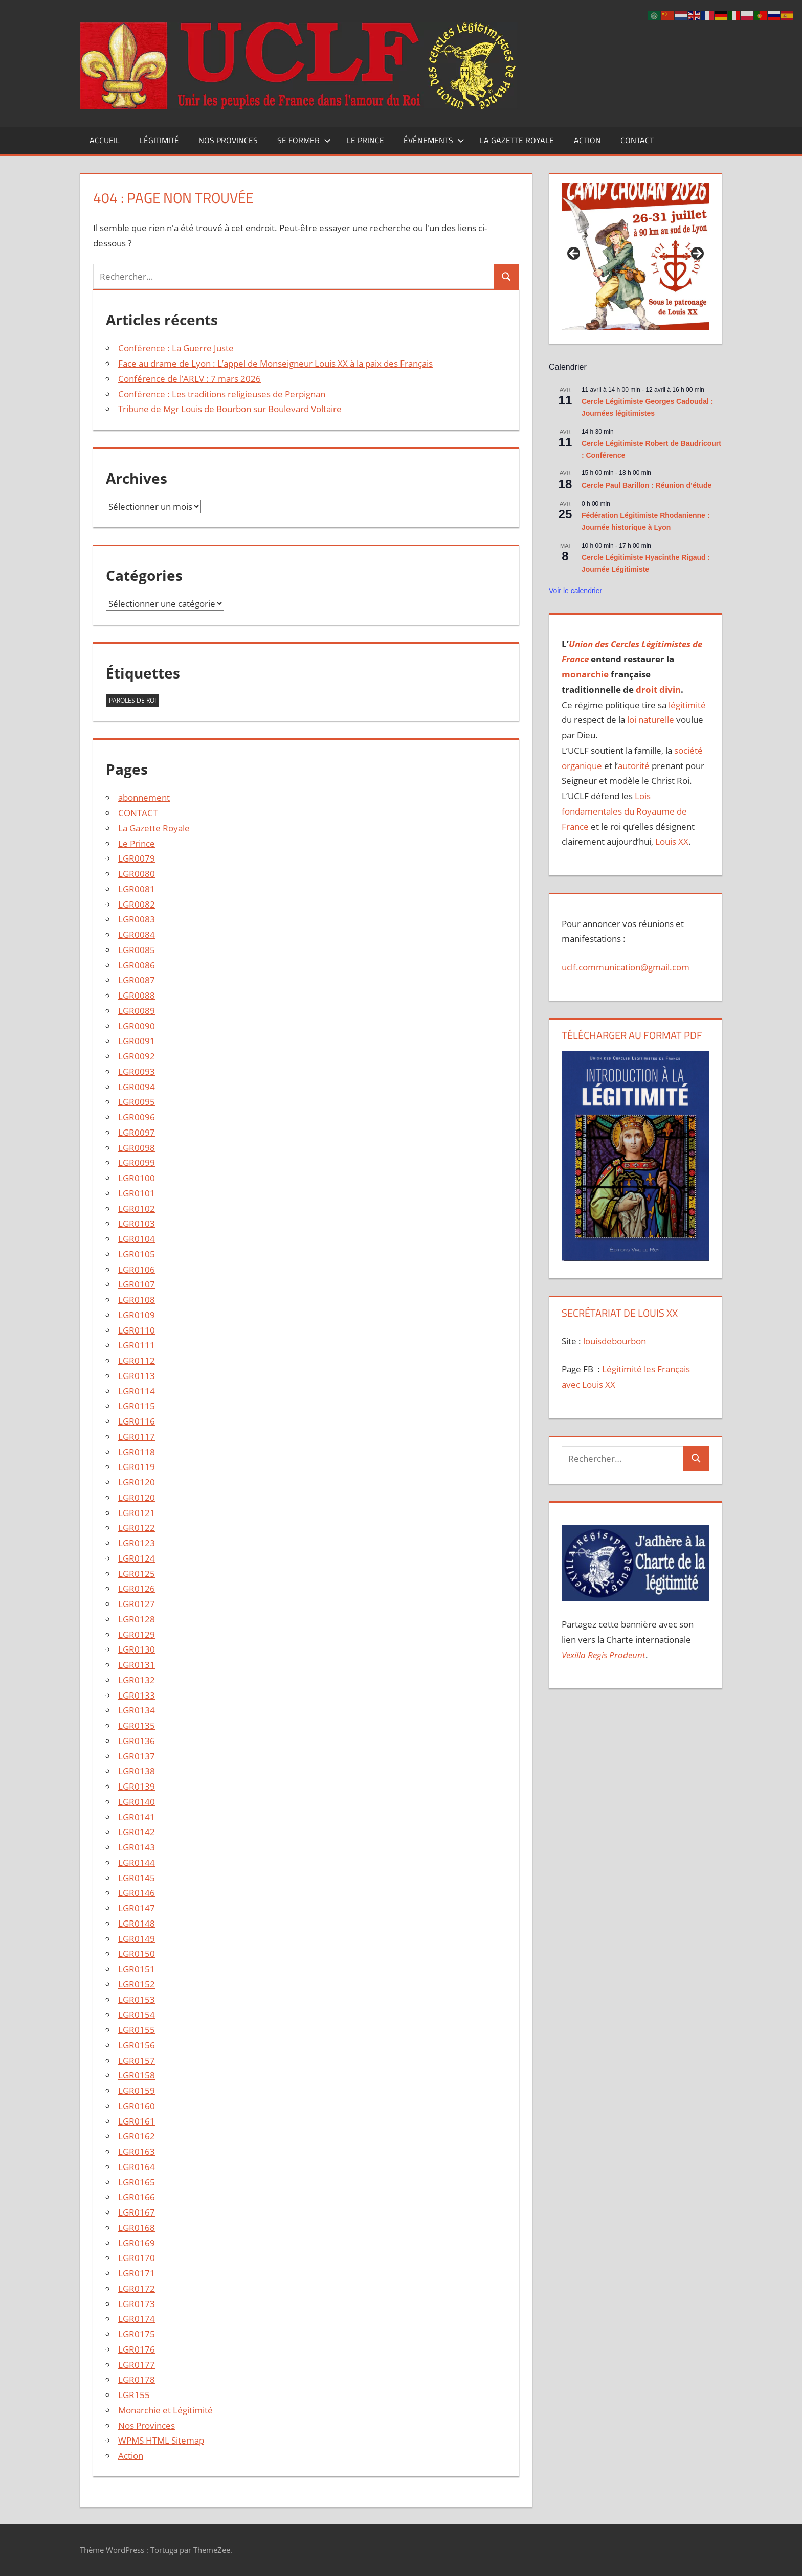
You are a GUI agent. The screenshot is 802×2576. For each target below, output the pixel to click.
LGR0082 (136, 904)
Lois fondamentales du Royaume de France (624, 811)
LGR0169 (136, 2243)
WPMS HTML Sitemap (161, 2440)
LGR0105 (136, 1254)
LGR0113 (136, 1376)
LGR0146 (136, 1893)
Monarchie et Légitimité (165, 2410)
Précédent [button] (574, 254)
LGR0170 (136, 2258)
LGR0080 (136, 873)
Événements (434, 140)
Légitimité (159, 140)
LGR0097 (136, 1132)
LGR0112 (136, 1360)
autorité (634, 766)
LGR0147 (136, 1908)
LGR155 (134, 2395)
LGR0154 (136, 2014)
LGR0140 (136, 1801)
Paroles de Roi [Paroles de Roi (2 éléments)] (132, 700)
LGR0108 (136, 1299)
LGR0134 (136, 1710)
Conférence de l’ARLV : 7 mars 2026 (189, 379)
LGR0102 (136, 1208)
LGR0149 (136, 1939)
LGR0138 (136, 1771)
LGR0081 (136, 889)
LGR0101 (136, 1193)
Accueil (105, 140)
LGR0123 (136, 1543)
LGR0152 (136, 1984)
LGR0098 (136, 1148)
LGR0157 (136, 2060)
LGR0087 (136, 980)
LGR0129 (136, 1634)
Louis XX (671, 841)
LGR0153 (136, 1999)
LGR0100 (136, 1178)
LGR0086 (136, 965)
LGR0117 (136, 1436)
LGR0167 (136, 2212)
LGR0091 (136, 1041)
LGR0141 (136, 1817)
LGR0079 (136, 858)
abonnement (144, 797)
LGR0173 (136, 2304)
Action (587, 140)
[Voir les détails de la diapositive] (635, 256)
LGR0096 (136, 1117)
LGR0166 (136, 2197)
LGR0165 (136, 2182)
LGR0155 (136, 2030)
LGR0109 (136, 1315)
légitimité (687, 705)
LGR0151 (136, 1969)
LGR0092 (136, 1056)
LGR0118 (136, 1452)
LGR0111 (136, 1345)
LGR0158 (136, 2075)
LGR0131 (136, 1664)
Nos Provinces (228, 140)
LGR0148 (136, 1923)
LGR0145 (136, 1878)
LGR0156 (136, 2045)
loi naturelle (650, 720)
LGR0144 (136, 1862)
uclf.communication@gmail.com (625, 967)
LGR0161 (136, 2121)
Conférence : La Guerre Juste (176, 348)
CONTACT (637, 140)
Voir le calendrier (575, 590)
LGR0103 (136, 1223)
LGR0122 (136, 1527)
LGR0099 (136, 1162)
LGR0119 (136, 1467)
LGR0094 (136, 1087)
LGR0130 (136, 1649)
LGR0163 (136, 2151)
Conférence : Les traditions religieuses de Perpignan (221, 394)
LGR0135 (136, 1725)
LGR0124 (136, 1558)
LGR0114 (136, 1391)
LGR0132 (136, 1680)
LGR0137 (136, 1756)
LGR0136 (136, 1741)
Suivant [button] (696, 254)
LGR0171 (136, 2273)
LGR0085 (136, 950)
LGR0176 (136, 2349)
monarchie (585, 674)
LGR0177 (136, 2364)
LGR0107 (136, 1284)
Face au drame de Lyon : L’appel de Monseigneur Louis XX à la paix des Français (275, 363)
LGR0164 (136, 2167)
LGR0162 (136, 2136)
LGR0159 (136, 2090)
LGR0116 (136, 1421)
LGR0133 (136, 1695)
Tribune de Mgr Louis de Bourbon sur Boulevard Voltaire (230, 409)
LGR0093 (136, 1071)
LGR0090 (136, 1026)
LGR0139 (136, 1786)
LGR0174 (136, 2318)
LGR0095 (136, 1102)
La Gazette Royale (517, 140)
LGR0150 (136, 1953)
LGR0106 (136, 1269)
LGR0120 (136, 1482)
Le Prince (365, 140)
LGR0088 (136, 995)
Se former (304, 140)
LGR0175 (136, 2334)
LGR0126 (136, 1588)
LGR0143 (136, 1847)
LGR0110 (136, 1330)
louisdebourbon (613, 1341)
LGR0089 (136, 1010)
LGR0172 (136, 2288)
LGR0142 (136, 1832)
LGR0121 (136, 1513)
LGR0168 (136, 2227)
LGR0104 (136, 1239)
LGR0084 (136, 934)
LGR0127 (136, 1604)
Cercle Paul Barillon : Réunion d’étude (646, 485)
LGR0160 (136, 2106)
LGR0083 (136, 919)
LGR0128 (136, 1619)
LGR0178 (136, 2379)
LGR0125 (136, 1573)
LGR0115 (136, 1406)
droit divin (658, 689)
